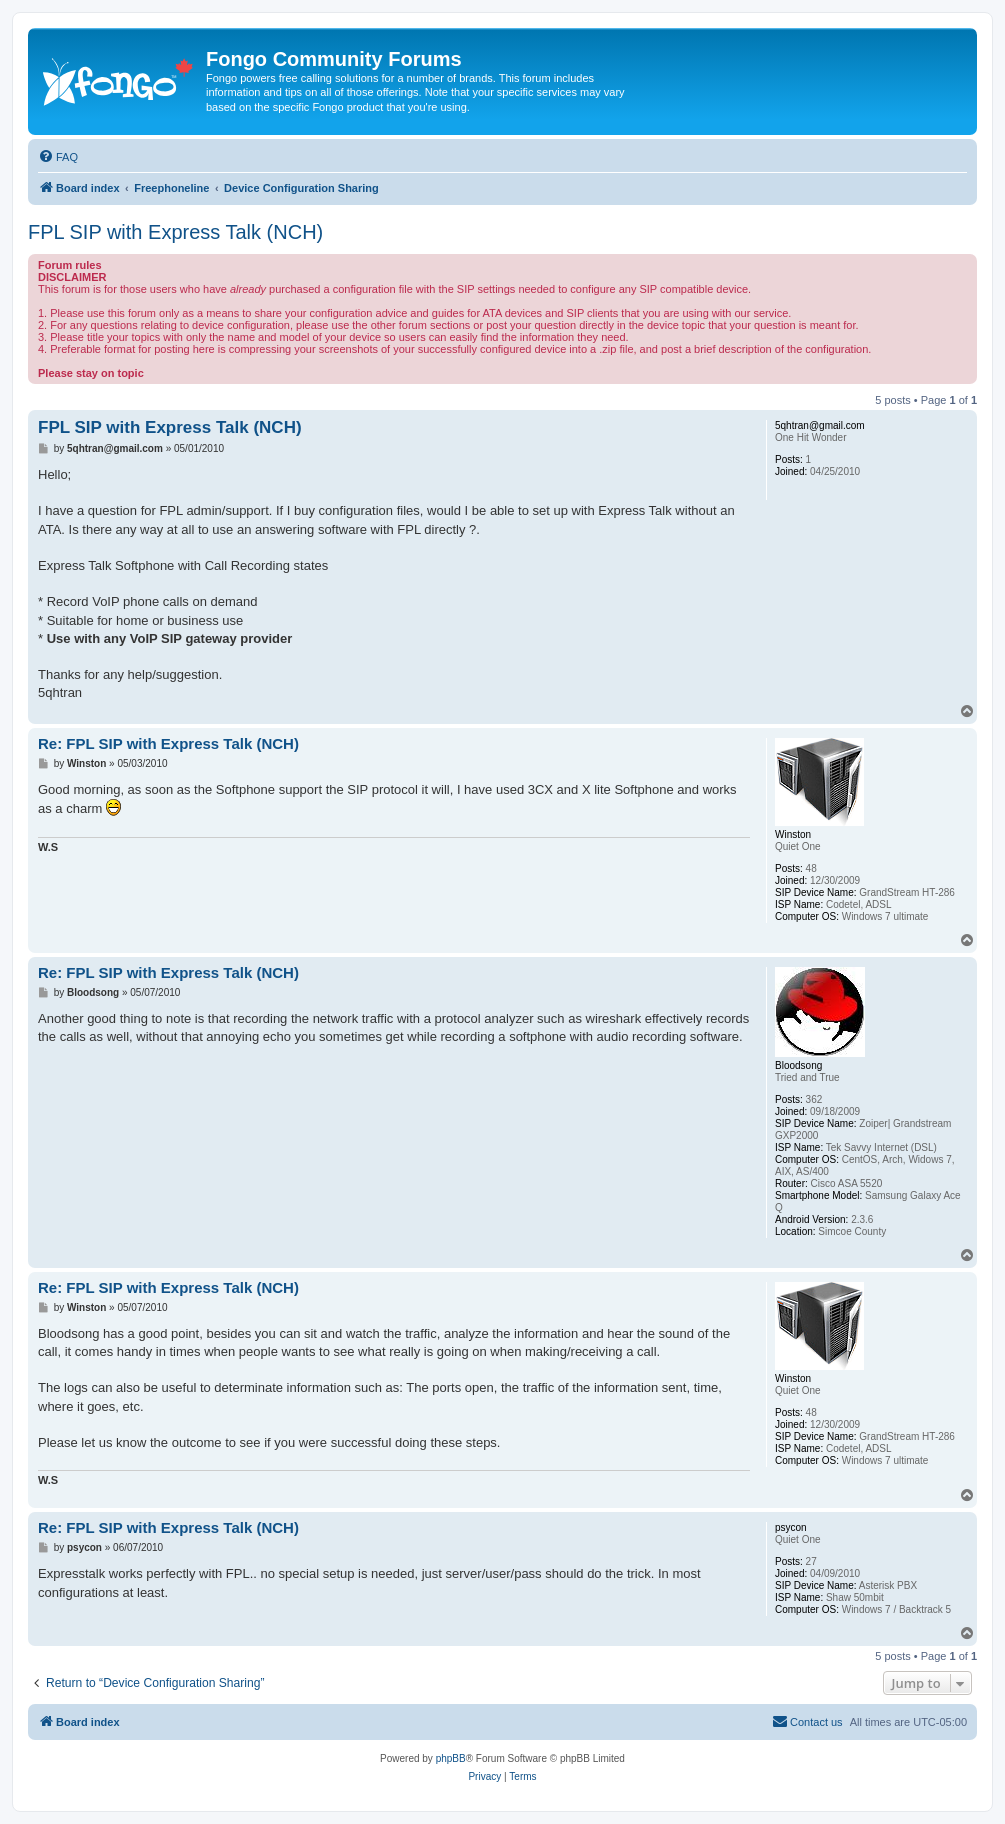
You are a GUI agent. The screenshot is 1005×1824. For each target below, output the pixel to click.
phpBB (451, 1758)
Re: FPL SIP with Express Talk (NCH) (168, 743)
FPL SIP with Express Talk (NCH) (175, 232)
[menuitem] (58, 157)
